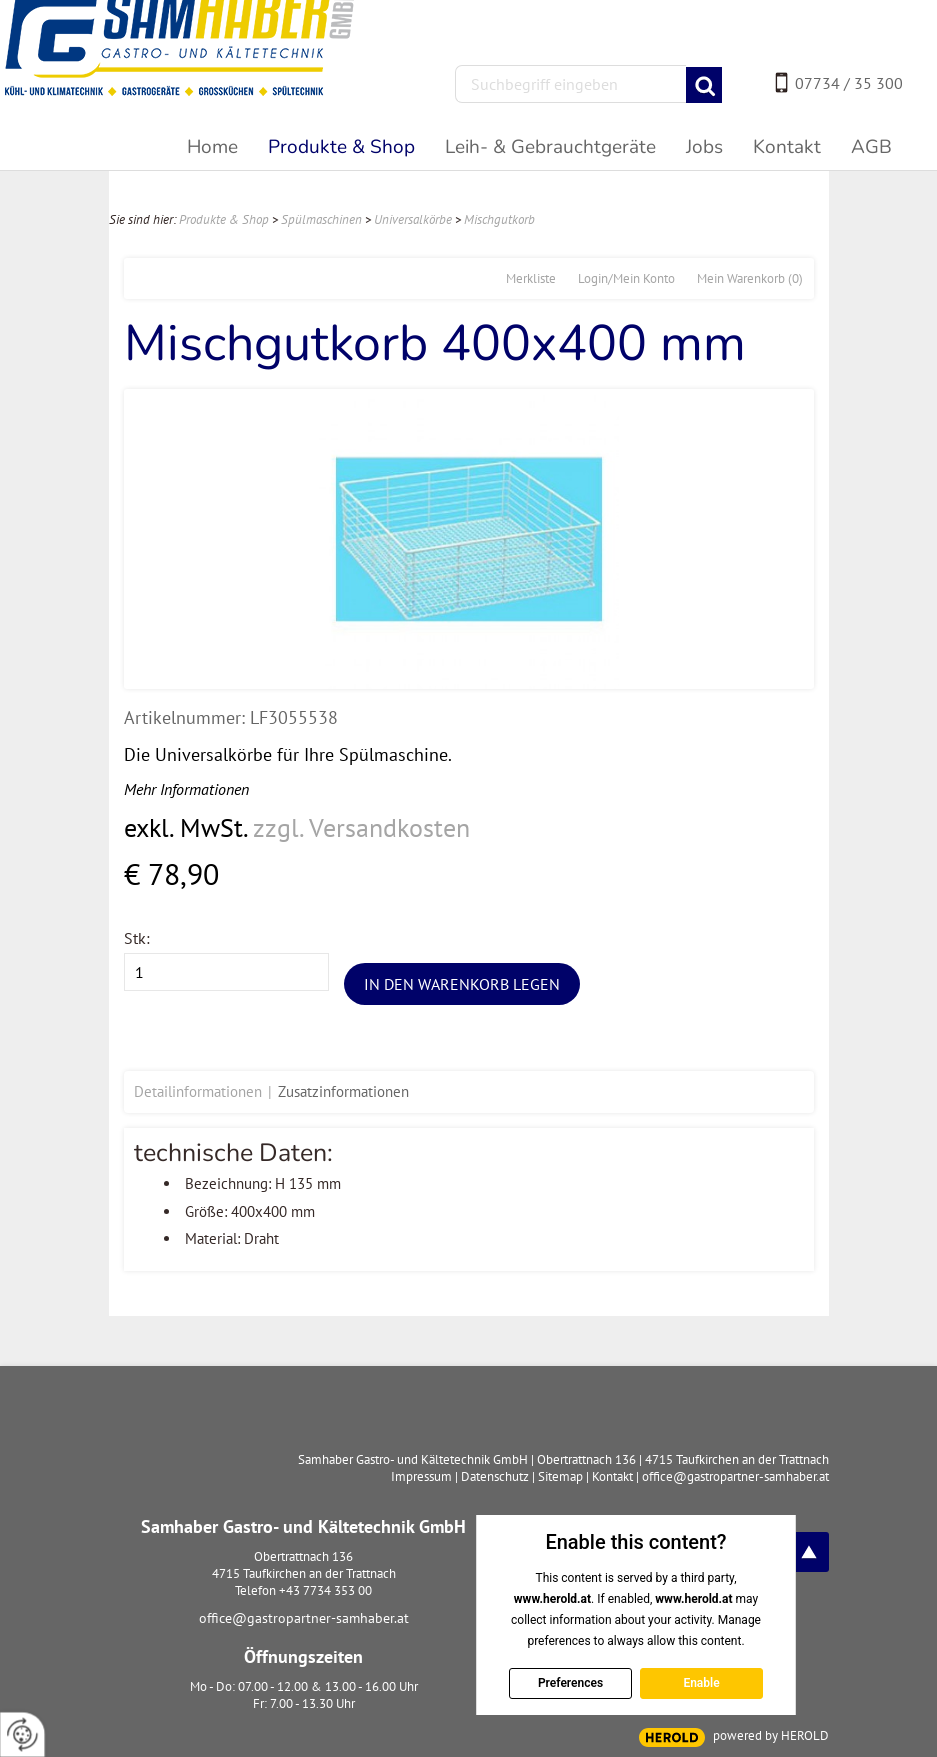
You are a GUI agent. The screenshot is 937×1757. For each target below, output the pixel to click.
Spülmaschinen (321, 219)
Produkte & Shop (224, 219)
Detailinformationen (198, 1091)
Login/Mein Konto (626, 278)
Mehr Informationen (186, 789)
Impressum (421, 1476)
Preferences (570, 1683)
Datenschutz (495, 1476)
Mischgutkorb (499, 219)
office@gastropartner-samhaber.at (304, 1618)
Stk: (137, 938)
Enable (701, 1683)
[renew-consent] (22, 1734)
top (809, 1552)
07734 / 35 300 (849, 83)
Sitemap (560, 1476)
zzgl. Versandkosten (361, 827)
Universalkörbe (413, 219)
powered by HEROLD (771, 1735)
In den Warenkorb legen (462, 984)
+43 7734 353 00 (325, 1590)
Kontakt (612, 1476)
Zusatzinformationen (343, 1091)
